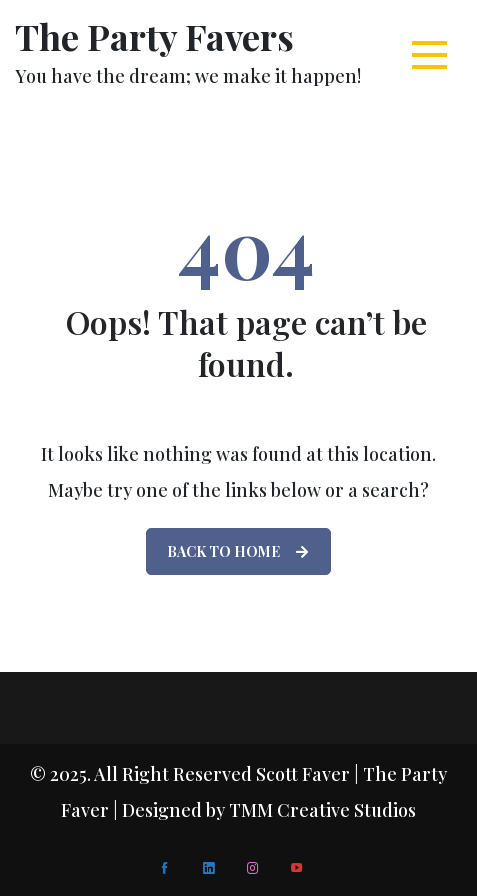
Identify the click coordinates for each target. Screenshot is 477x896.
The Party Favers (154, 36)
